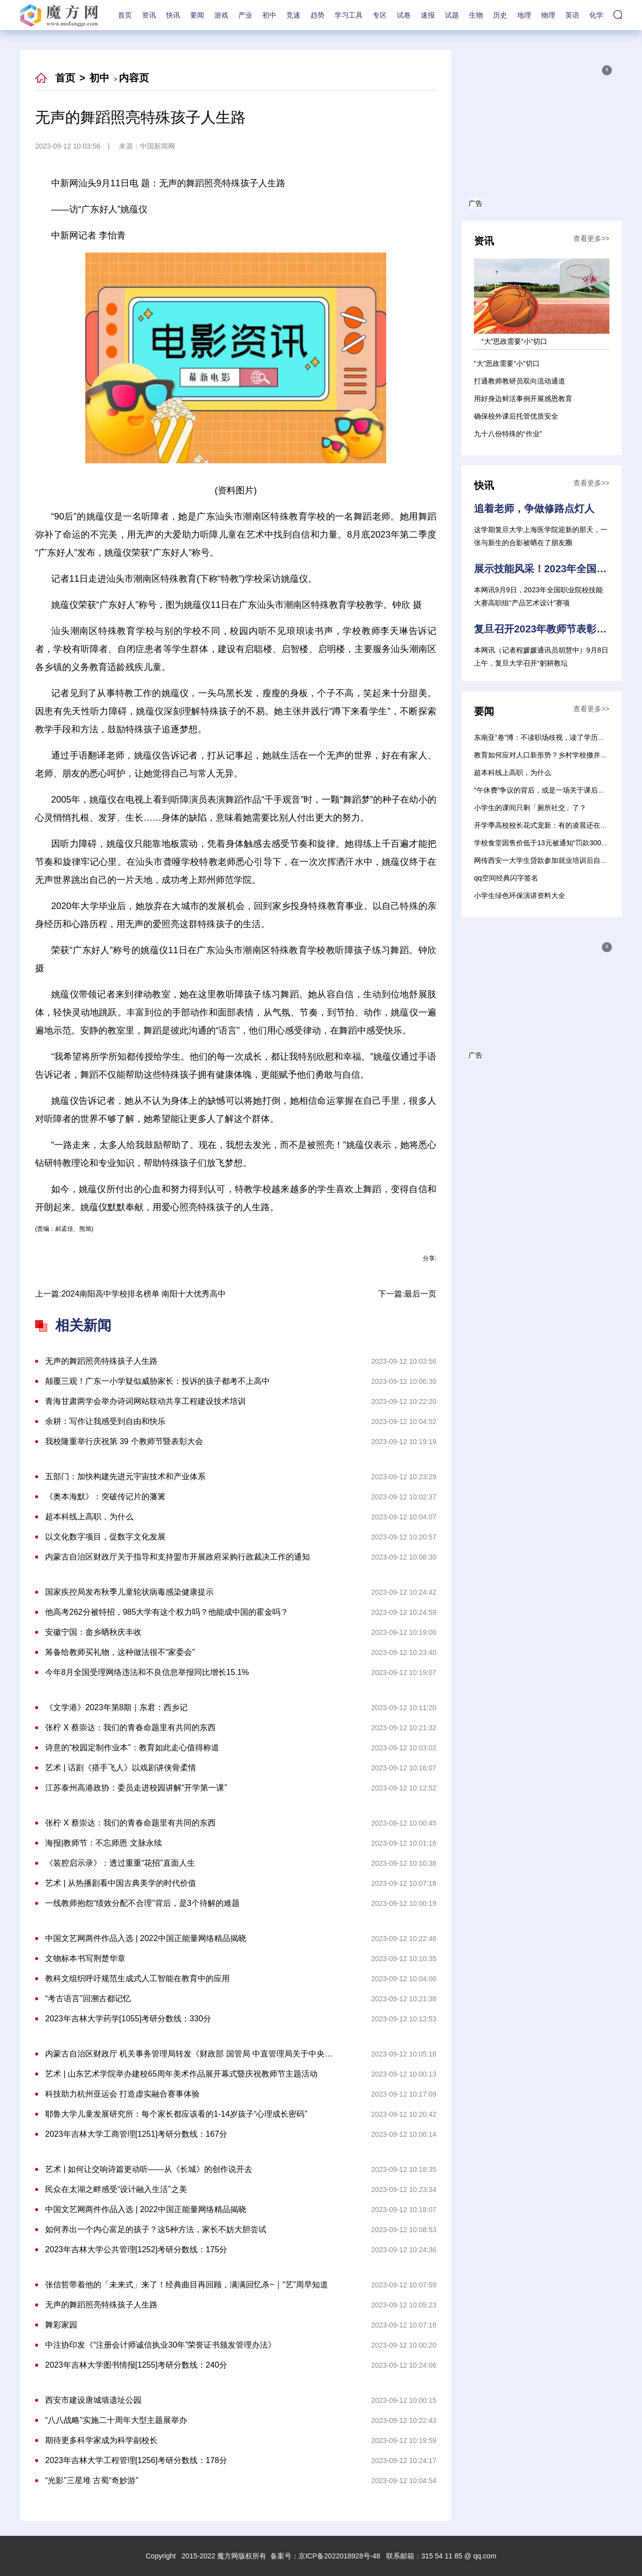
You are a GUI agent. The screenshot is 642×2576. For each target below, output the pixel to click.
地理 (524, 15)
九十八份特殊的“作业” (508, 434)
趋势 (317, 15)
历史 (500, 15)
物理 (548, 15)
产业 (245, 15)
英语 (572, 15)
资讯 (149, 15)
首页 (125, 15)
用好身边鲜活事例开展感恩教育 (523, 399)
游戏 (221, 15)
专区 (380, 15)
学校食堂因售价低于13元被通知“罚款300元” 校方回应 (557, 843)
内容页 (134, 77)
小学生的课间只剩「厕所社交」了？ (530, 808)
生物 (476, 15)
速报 (428, 15)
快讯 (173, 15)
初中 (269, 15)
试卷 (404, 15)
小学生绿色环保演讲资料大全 (519, 895)
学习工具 (349, 15)
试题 (452, 15)
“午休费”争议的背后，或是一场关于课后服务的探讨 (553, 790)
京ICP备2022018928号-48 (339, 2556)
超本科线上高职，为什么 (512, 772)
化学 (596, 15)
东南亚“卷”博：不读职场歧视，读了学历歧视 (543, 737)
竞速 (293, 15)
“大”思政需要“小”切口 (507, 363)
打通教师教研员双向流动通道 (519, 381)
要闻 (197, 15)
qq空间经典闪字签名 (506, 878)
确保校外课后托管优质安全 (516, 416)
